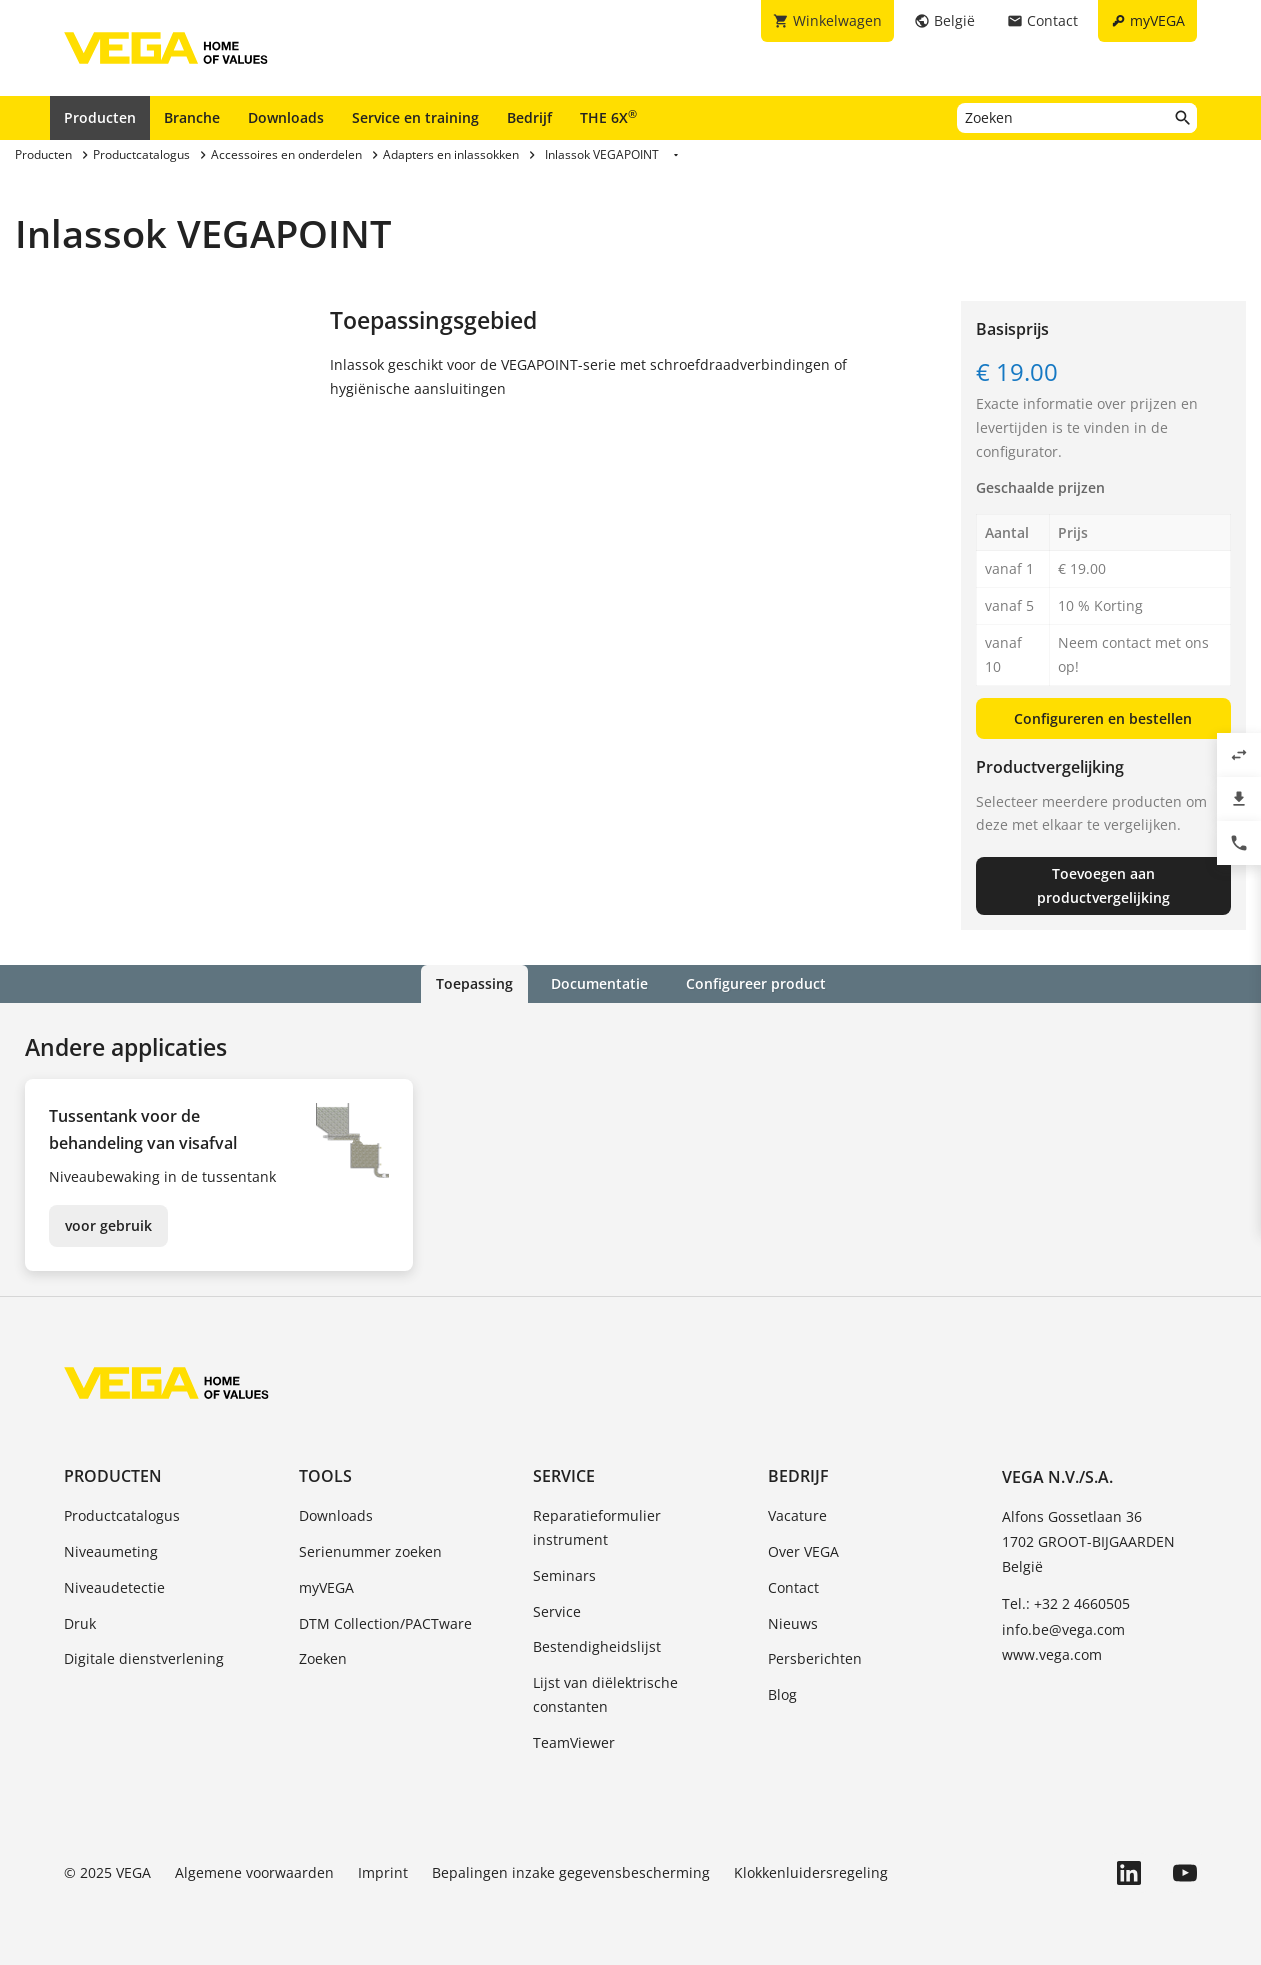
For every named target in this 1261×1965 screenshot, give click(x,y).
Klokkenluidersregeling (811, 1872)
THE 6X (608, 117)
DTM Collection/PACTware (385, 1623)
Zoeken (323, 1658)
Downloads (286, 117)
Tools (325, 1476)
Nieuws (793, 1623)
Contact (793, 1587)
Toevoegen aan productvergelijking (1103, 885)
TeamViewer (574, 1742)
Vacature (797, 1515)
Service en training (415, 117)
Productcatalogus (122, 1515)
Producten (100, 117)
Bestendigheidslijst (597, 1646)
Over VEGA (803, 1551)
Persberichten (815, 1658)
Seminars (564, 1575)
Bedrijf (529, 117)
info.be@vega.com (1063, 1629)
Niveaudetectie (114, 1587)
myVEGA (326, 1587)
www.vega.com (1052, 1654)
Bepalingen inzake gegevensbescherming (571, 1872)
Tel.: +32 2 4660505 (1066, 1603)
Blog (782, 1694)
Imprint (383, 1872)
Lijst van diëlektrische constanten (605, 1694)
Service (564, 1476)
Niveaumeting (111, 1551)
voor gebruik (108, 1225)
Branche (192, 117)
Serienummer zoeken (370, 1551)
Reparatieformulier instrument (597, 1527)
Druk (80, 1623)
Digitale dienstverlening (144, 1658)
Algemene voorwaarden (254, 1872)
